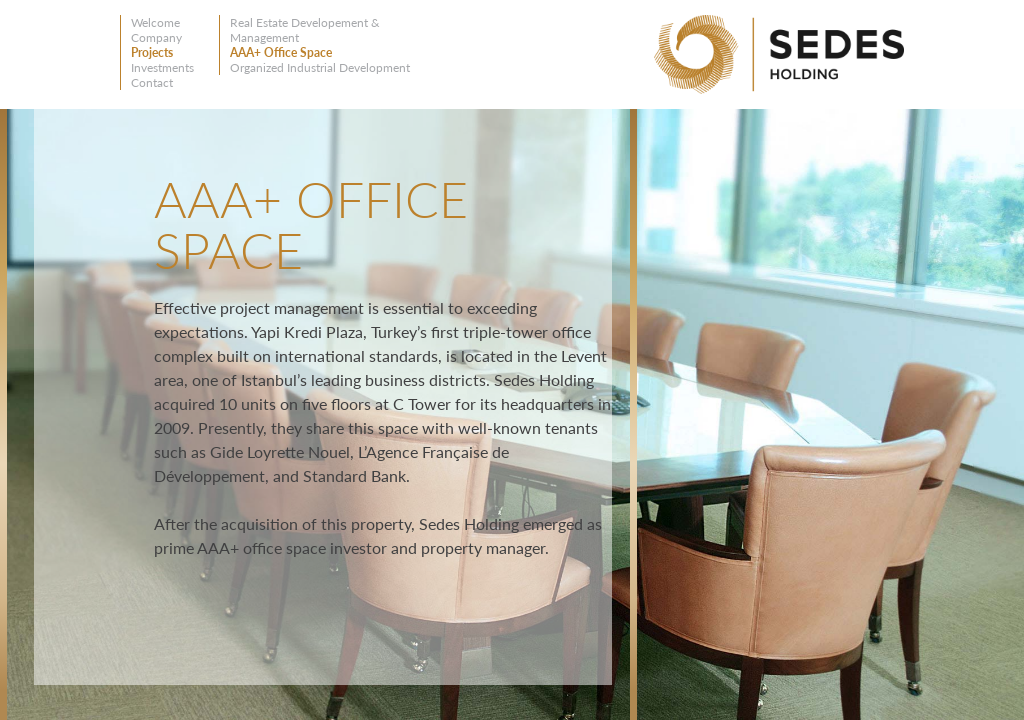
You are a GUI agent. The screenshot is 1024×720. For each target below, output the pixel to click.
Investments (162, 67)
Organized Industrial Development (320, 67)
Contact (152, 82)
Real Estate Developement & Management (305, 30)
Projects (152, 52)
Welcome (155, 22)
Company (156, 37)
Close (603, 137)
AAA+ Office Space (281, 52)
